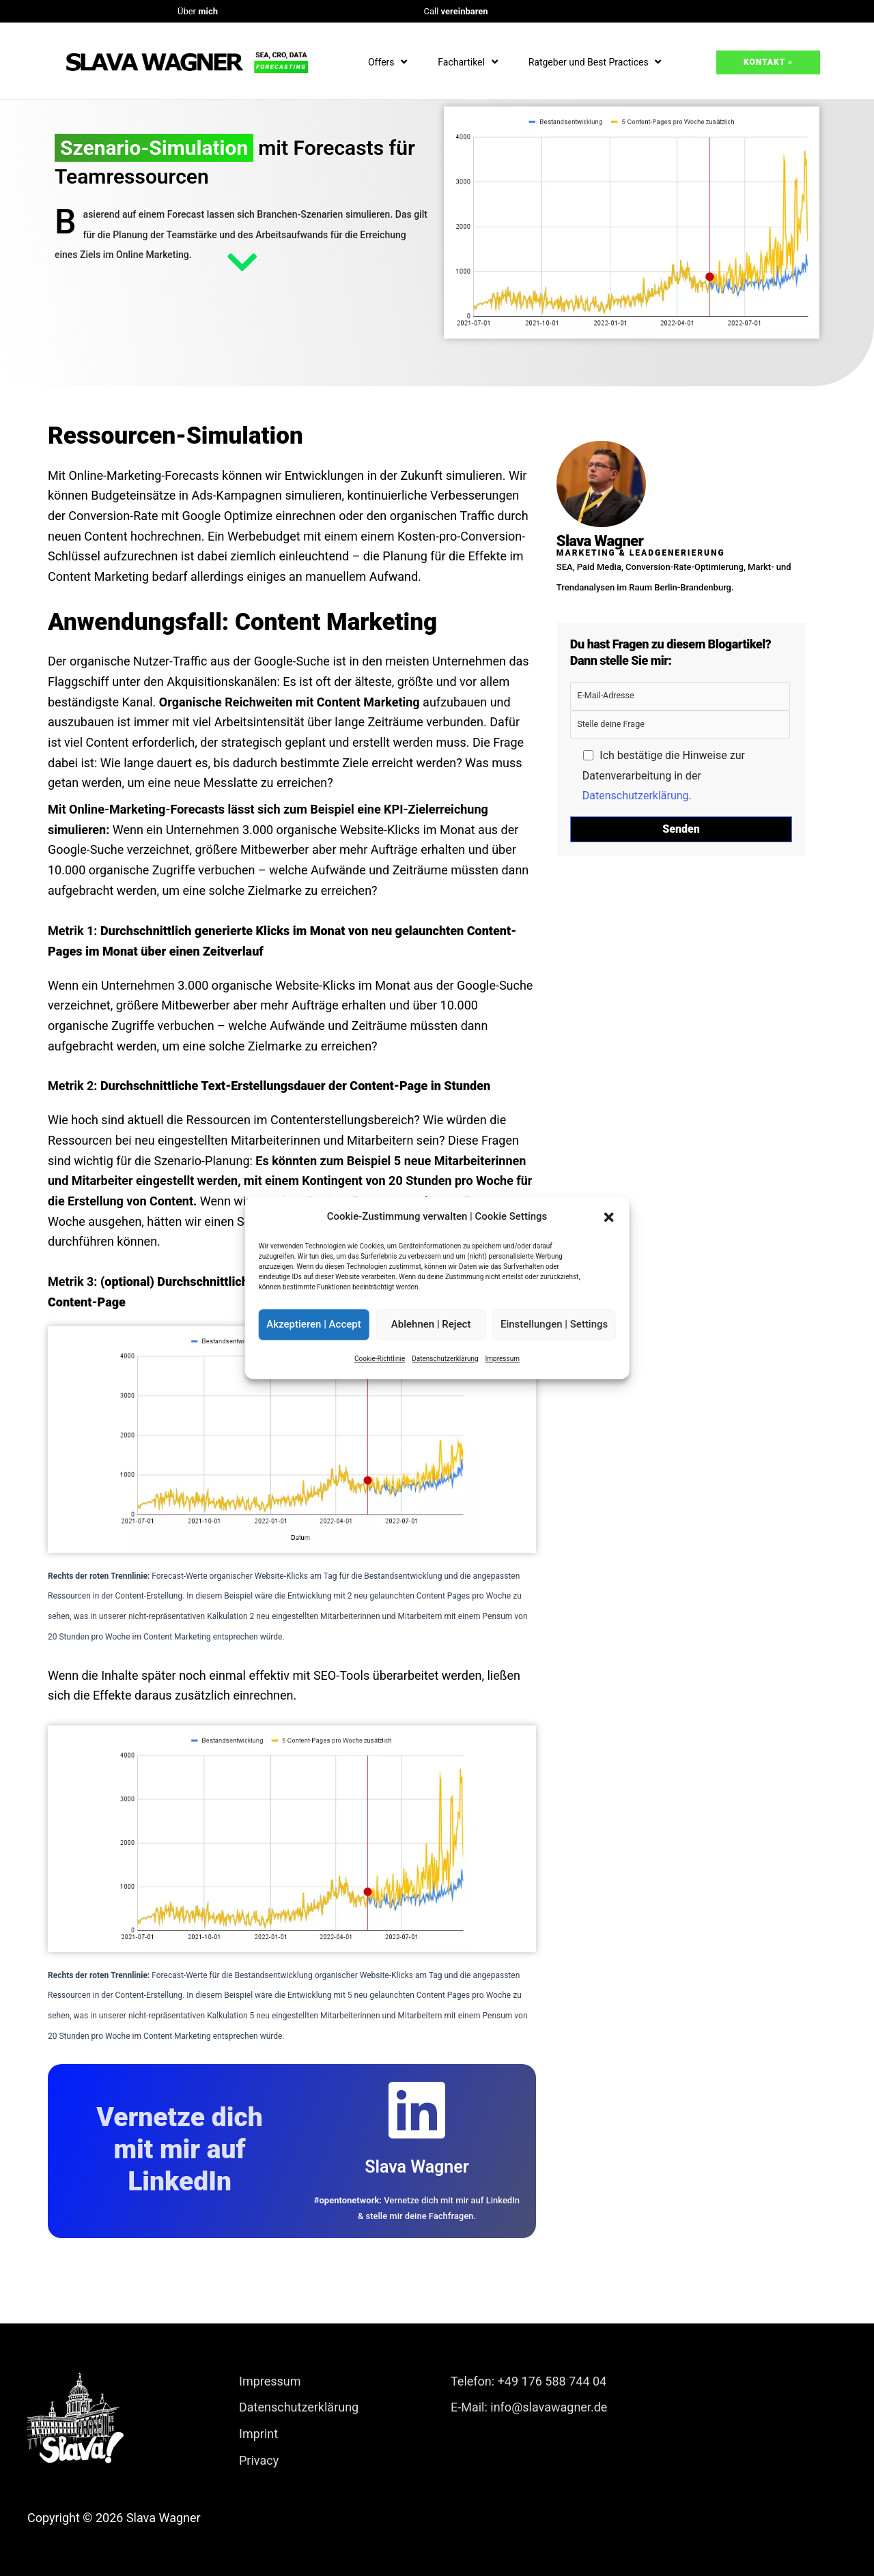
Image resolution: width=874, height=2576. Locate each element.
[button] (608, 1217)
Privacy (259, 2460)
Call (455, 11)
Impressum (502, 1358)
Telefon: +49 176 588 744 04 (528, 2381)
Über (198, 11)
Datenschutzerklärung (445, 1358)
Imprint (258, 2434)
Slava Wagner (417, 2167)
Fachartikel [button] (469, 62)
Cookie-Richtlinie (379, 1358)
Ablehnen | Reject (431, 1325)
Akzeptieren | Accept (313, 1325)
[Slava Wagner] (416, 2110)
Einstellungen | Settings (554, 1325)
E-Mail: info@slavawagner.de (529, 2407)
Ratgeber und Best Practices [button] (596, 62)
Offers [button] (389, 62)
